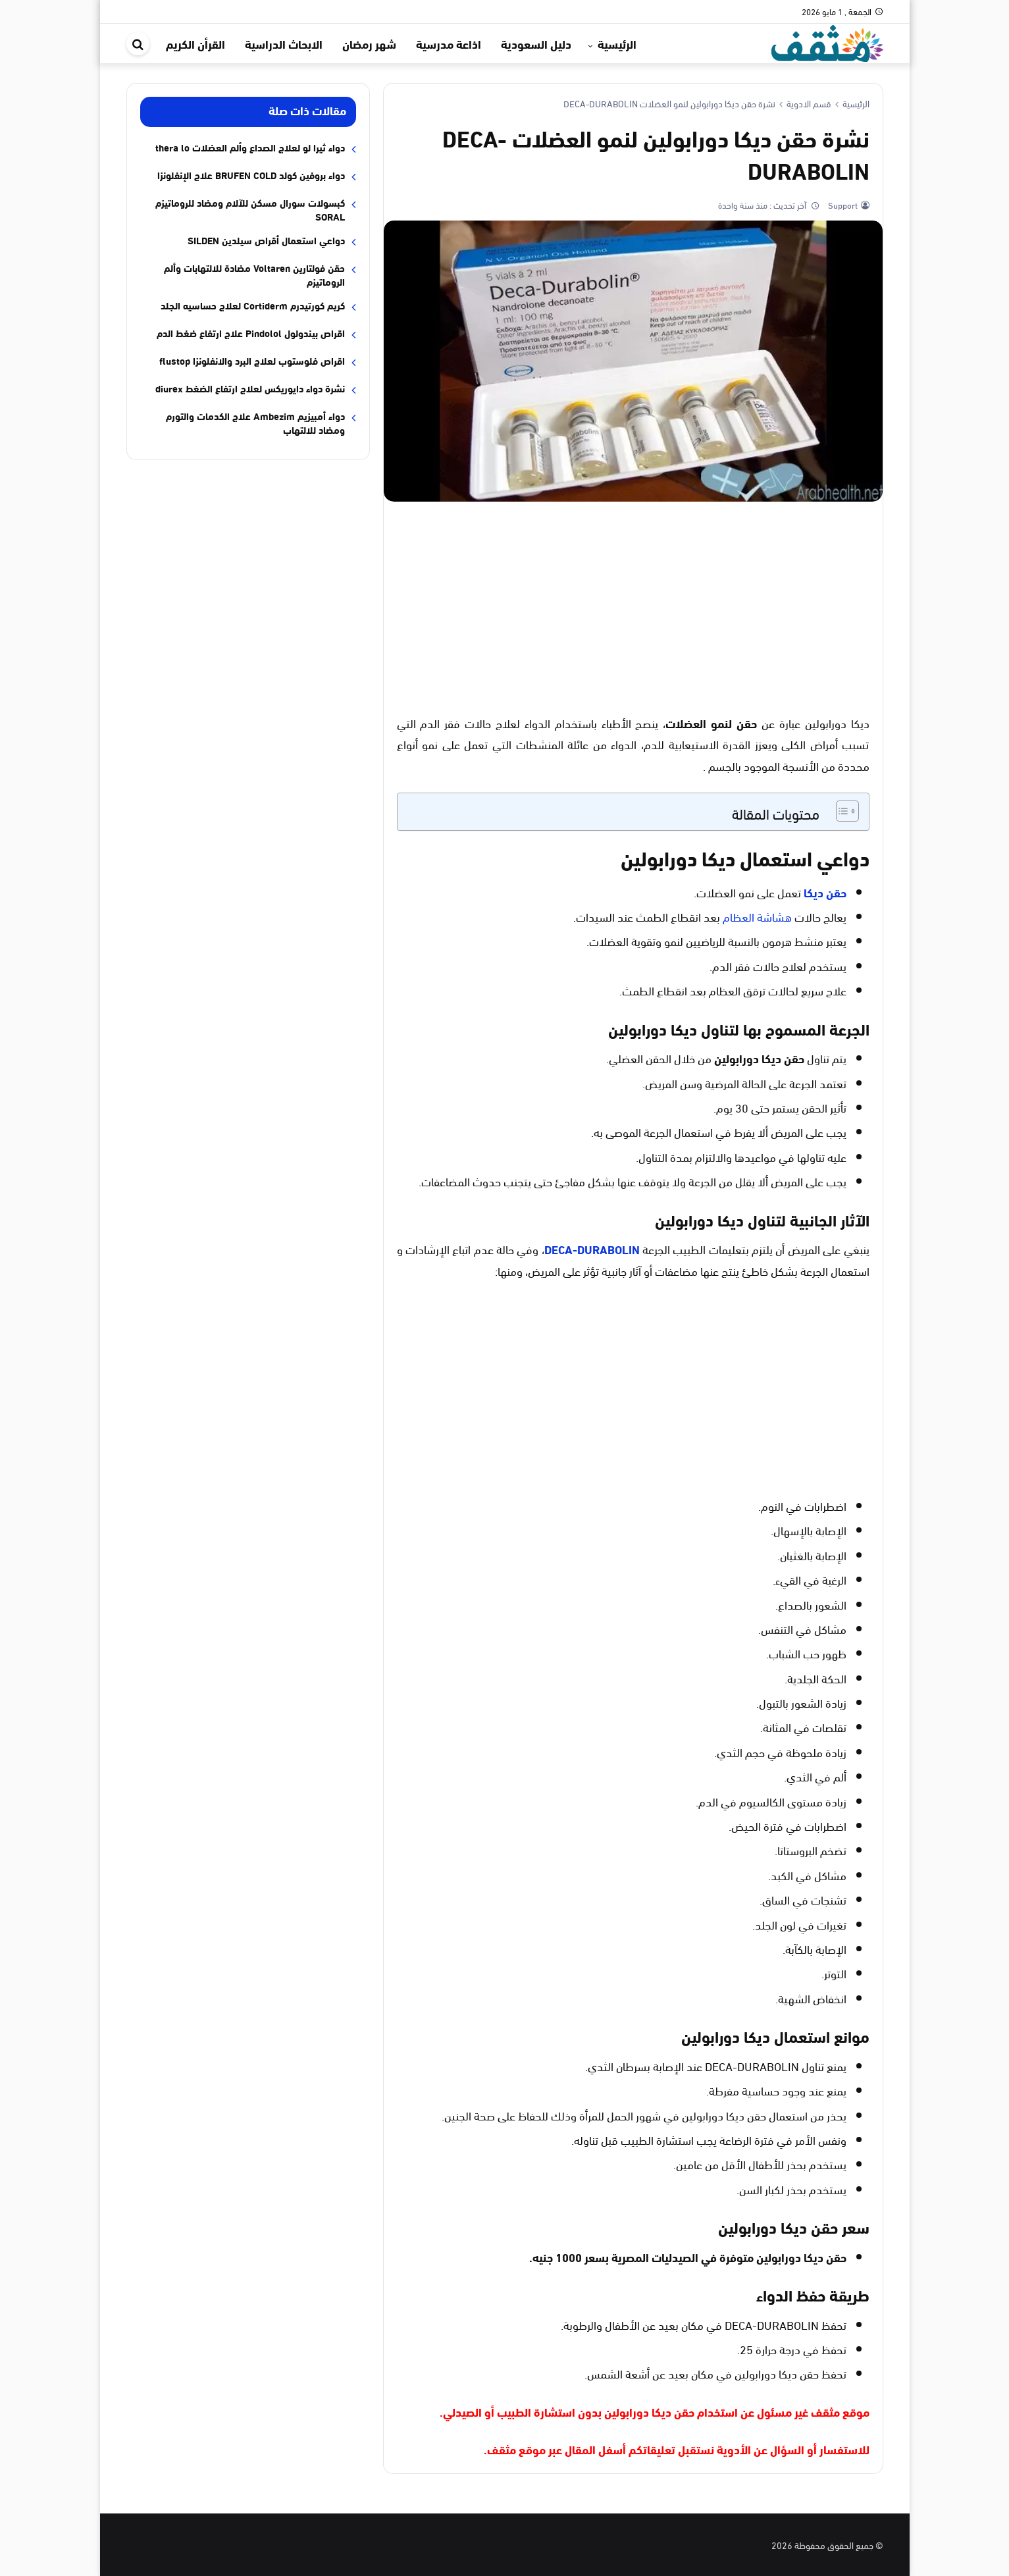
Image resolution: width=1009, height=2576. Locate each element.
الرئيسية (617, 43)
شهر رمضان (369, 43)
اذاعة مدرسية (448, 43)
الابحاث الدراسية (284, 43)
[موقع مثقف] (827, 41)
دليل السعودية (536, 43)
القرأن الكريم (195, 43)
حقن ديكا (825, 892)
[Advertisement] (633, 607)
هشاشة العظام (757, 916)
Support (842, 205)
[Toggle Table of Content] (841, 811)
